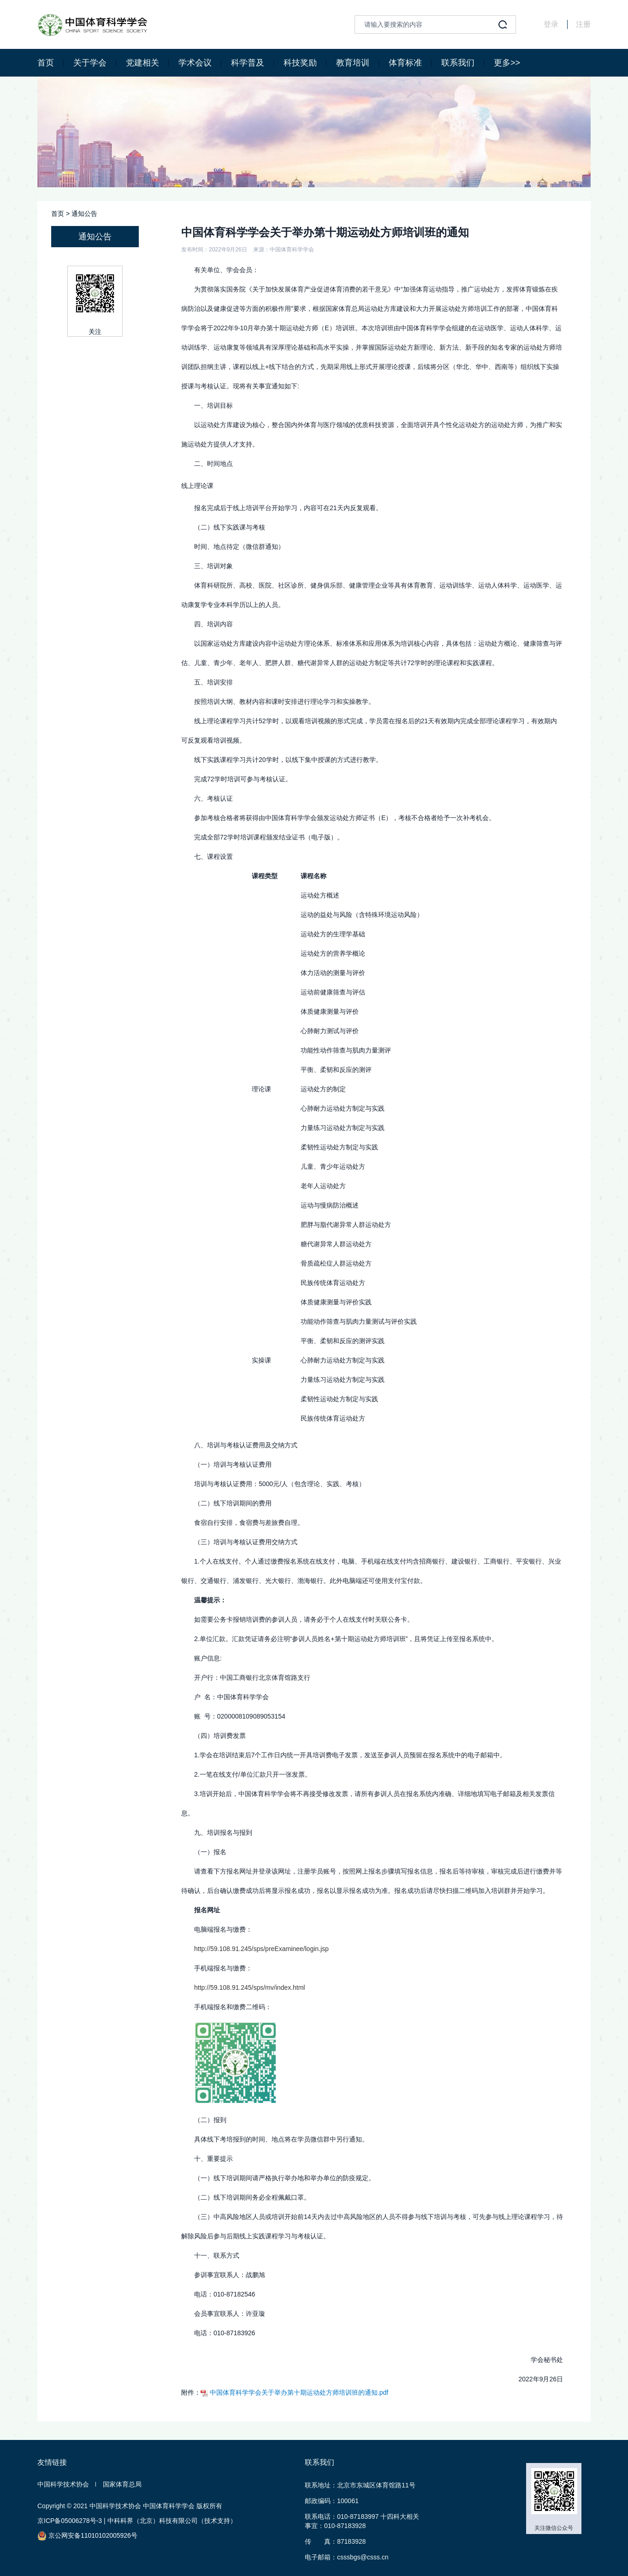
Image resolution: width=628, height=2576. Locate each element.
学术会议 (195, 62)
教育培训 (352, 62)
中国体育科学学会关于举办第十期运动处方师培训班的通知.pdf (294, 2392)
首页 (45, 62)
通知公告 (84, 213)
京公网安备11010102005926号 (87, 2535)
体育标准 (405, 62)
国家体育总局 (122, 2484)
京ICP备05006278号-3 (69, 2520)
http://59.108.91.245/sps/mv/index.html (249, 1987)
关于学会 (90, 62)
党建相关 (142, 62)
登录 (551, 24)
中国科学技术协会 (63, 2484)
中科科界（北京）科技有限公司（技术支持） (172, 2520)
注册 (583, 24)
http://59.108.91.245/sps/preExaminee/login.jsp (261, 1948)
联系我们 (457, 62)
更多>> (507, 62)
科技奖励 (300, 62)
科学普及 (247, 62)
